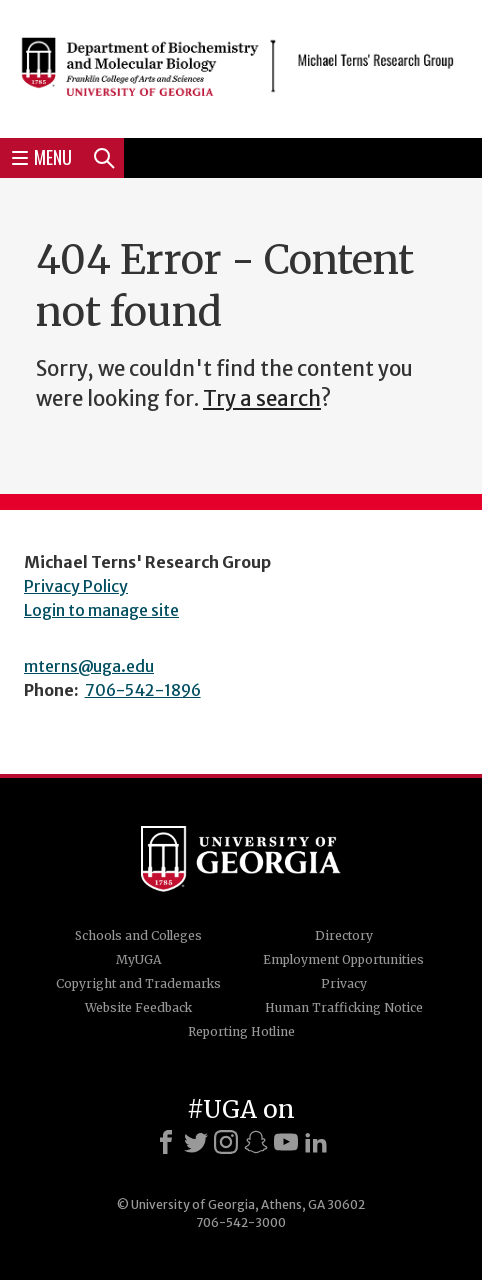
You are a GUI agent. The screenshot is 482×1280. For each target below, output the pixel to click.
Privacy (344, 983)
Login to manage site (101, 610)
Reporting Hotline (241, 1031)
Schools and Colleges (138, 935)
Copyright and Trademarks (138, 983)
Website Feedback (138, 1007)
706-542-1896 (143, 690)
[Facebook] (166, 1142)
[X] (196, 1142)
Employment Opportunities (343, 959)
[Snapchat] (256, 1142)
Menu (42, 157)
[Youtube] (286, 1142)
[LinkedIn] (316, 1142)
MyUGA (138, 959)
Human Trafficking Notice (344, 1007)
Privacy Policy (76, 586)
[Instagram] (226, 1142)
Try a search (262, 399)
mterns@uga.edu (89, 666)
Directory (344, 935)
